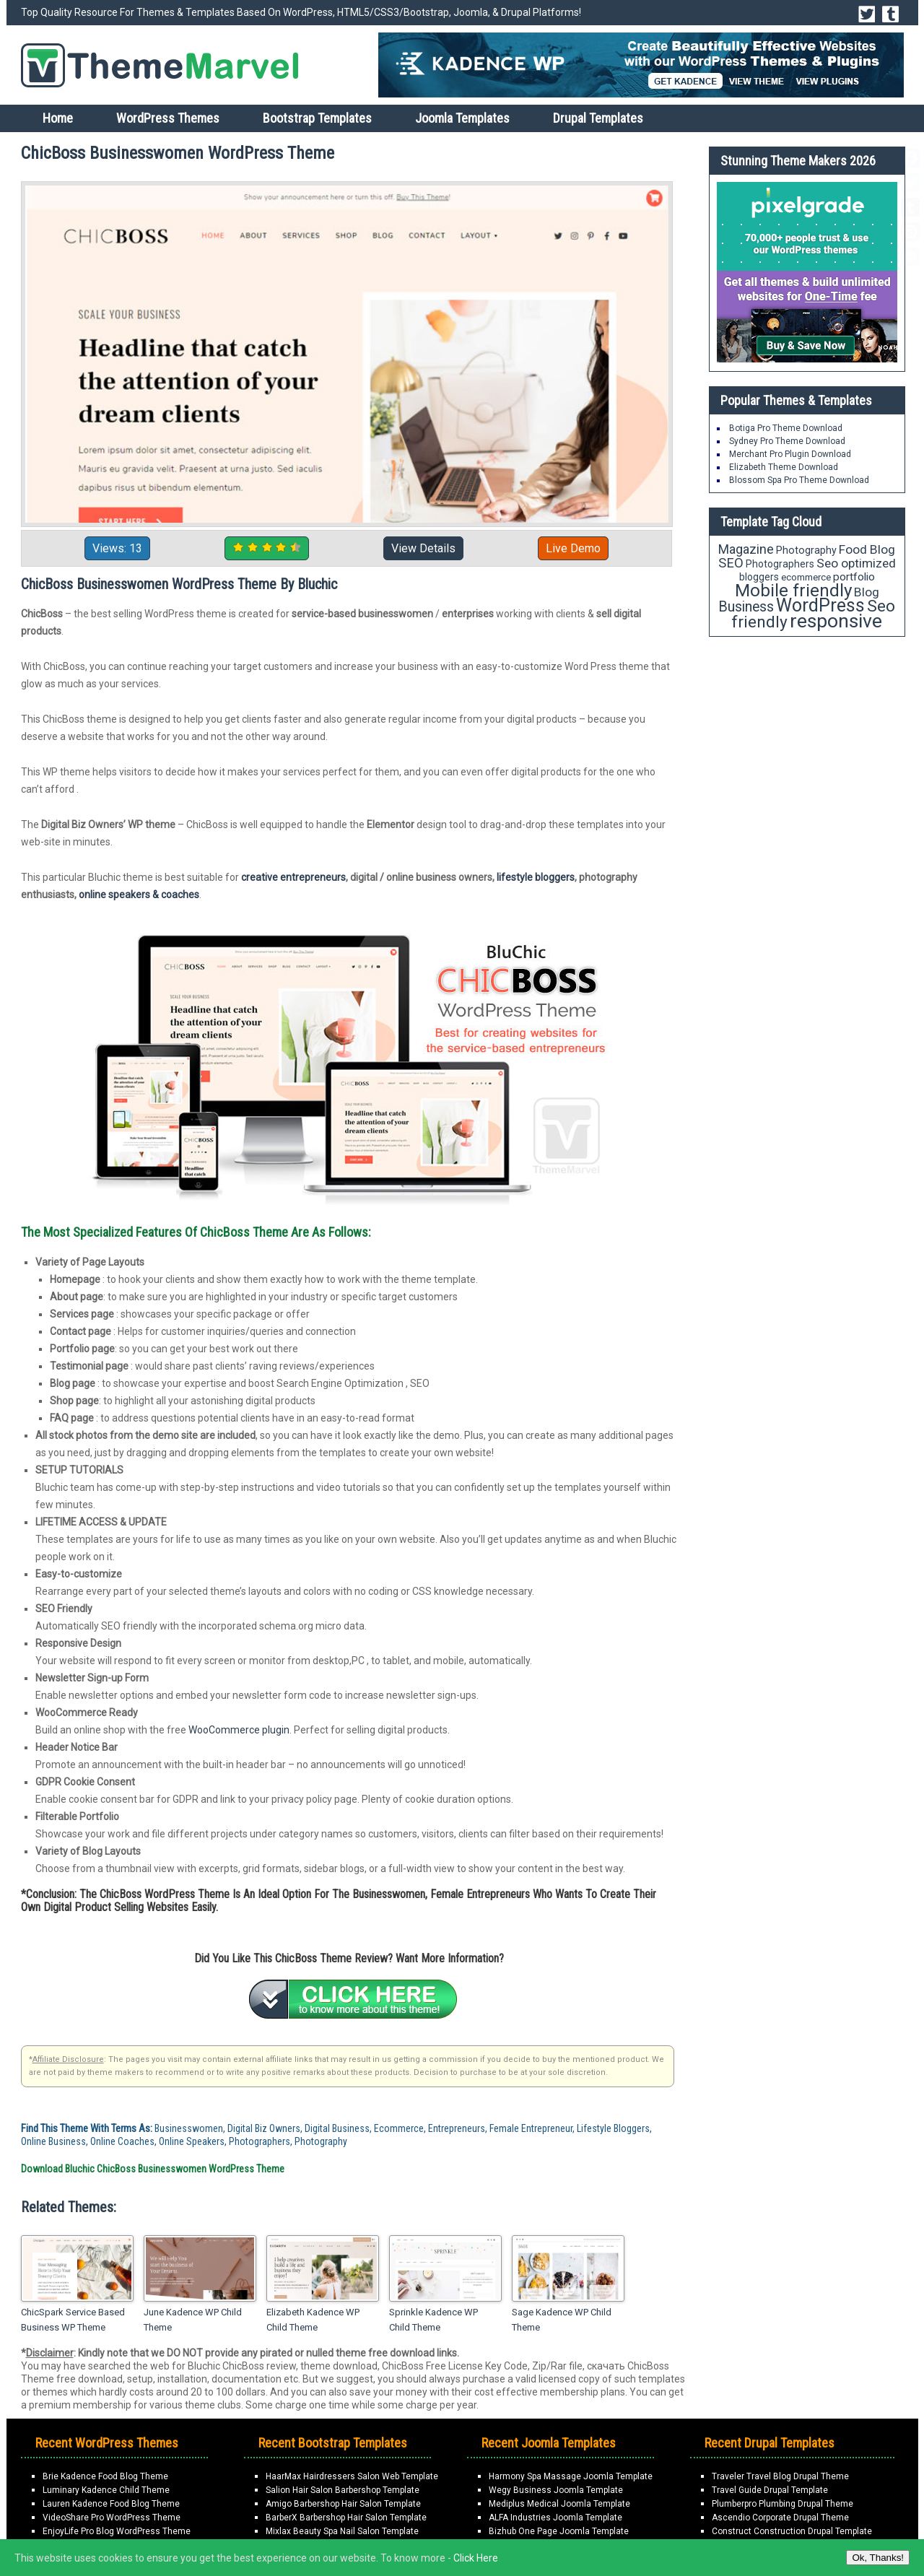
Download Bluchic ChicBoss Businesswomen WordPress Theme (152, 2169)
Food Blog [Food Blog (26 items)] (867, 549)
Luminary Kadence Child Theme (106, 2490)
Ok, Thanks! (878, 2557)
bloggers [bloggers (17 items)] (759, 577)
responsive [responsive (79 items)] (836, 620)
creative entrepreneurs (293, 877)
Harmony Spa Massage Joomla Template (571, 2476)
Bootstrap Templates (317, 118)
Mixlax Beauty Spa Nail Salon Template (342, 2531)
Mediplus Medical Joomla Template (559, 2504)
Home (58, 118)
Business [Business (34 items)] (746, 607)
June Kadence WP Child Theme (193, 2320)
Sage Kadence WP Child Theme (561, 2320)
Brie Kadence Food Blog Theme (105, 2476)
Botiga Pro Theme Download (785, 428)
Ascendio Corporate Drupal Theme (780, 2517)
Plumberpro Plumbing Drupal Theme (782, 2504)
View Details (423, 548)
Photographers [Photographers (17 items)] (780, 564)
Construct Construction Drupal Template (792, 2531)
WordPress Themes (167, 118)
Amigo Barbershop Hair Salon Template (343, 2504)
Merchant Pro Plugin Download (790, 454)
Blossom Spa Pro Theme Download (799, 480)
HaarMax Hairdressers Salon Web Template (352, 2476)
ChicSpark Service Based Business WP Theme (73, 2320)
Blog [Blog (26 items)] (866, 592)
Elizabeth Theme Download (783, 467)
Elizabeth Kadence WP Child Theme (312, 2320)
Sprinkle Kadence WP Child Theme (433, 2320)
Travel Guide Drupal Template (770, 2490)
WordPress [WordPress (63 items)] (820, 605)
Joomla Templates (462, 118)
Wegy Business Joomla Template (556, 2490)
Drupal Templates (598, 118)
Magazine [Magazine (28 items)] (746, 549)
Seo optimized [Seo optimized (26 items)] (856, 563)
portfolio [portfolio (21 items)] (854, 576)
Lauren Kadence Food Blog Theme (111, 2504)
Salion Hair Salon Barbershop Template (342, 2490)
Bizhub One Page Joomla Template (559, 2531)
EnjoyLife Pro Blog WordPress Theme (117, 2531)
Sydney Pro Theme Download (787, 441)
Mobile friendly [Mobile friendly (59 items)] (793, 590)
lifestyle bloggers (536, 877)
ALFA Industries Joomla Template (555, 2517)
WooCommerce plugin (238, 1730)
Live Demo (573, 548)
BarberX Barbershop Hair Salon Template (346, 2517)
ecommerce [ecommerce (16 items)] (806, 577)
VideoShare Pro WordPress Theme (111, 2517)
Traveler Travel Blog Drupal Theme (780, 2476)
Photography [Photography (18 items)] (806, 550)
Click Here (475, 2558)
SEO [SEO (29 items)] (731, 562)
